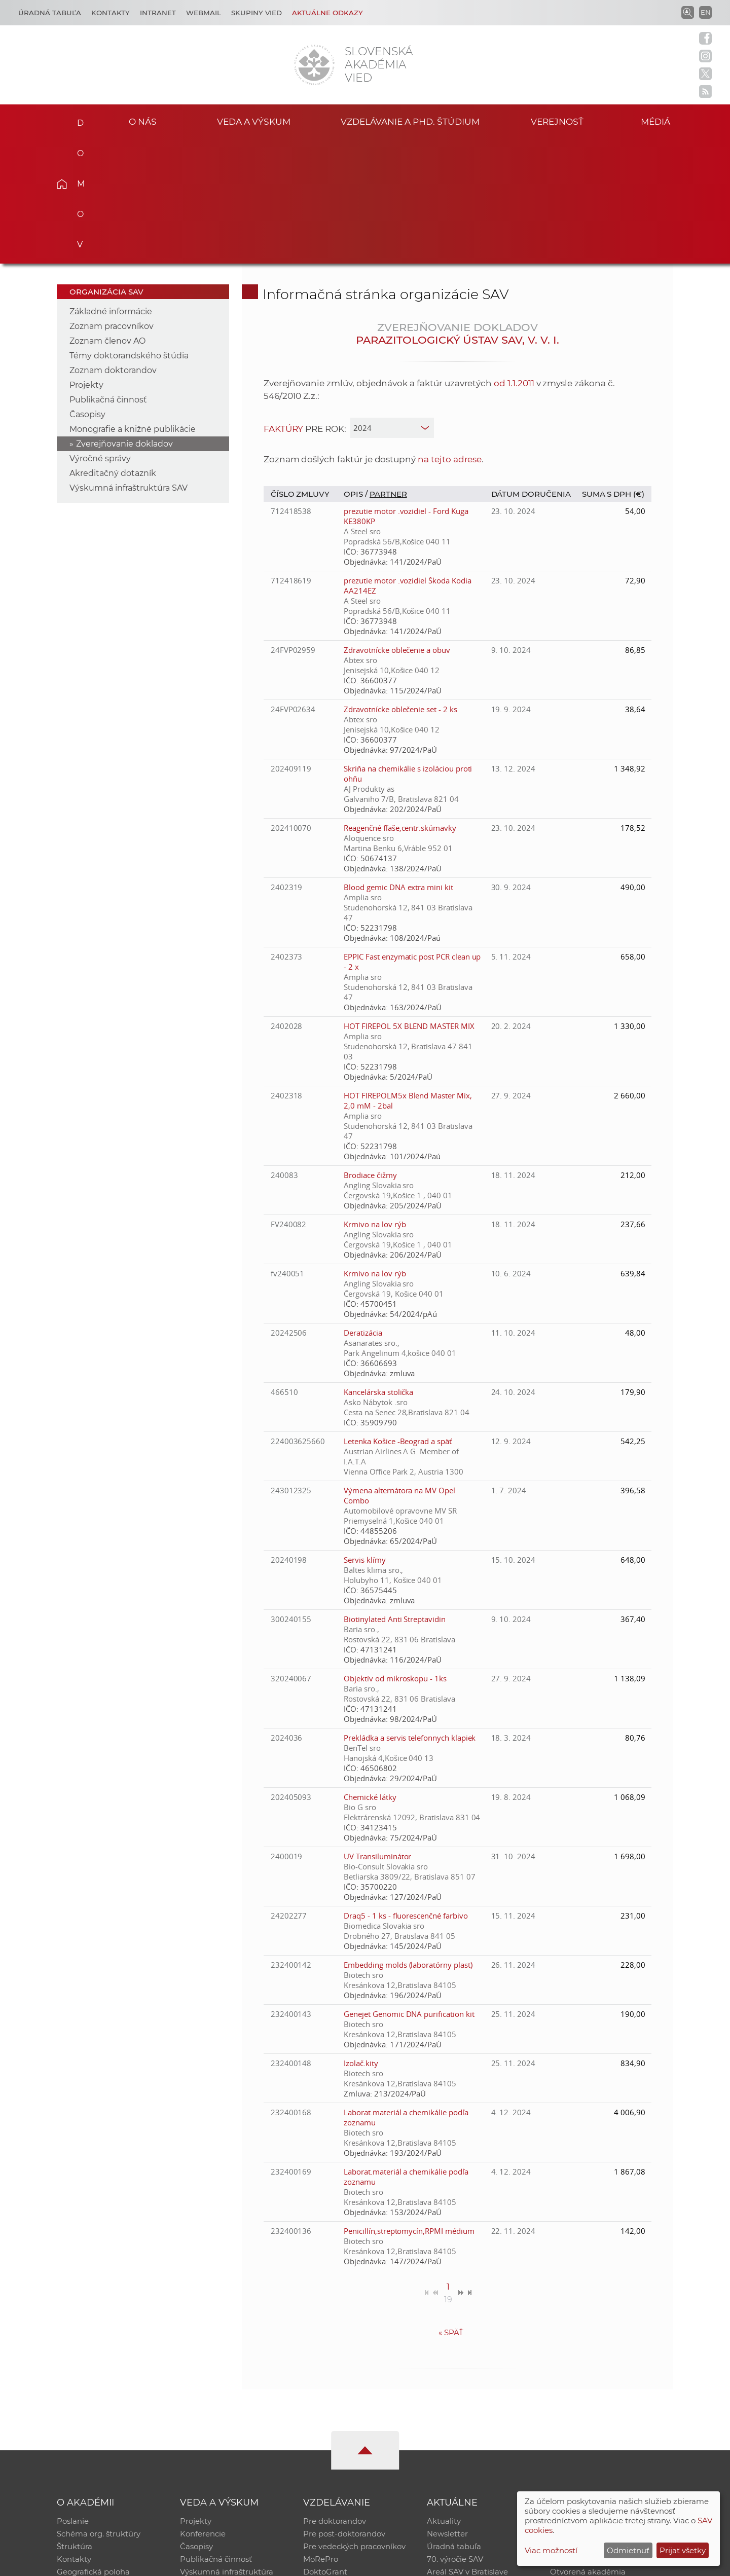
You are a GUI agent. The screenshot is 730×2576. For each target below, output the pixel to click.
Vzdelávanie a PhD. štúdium (410, 121)
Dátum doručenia (531, 368)
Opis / (357, 368)
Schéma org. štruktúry (98, 2409)
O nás (142, 121)
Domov (77, 119)
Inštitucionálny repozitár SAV (604, 2396)
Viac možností (551, 2550)
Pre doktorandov (334, 2396)
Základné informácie (110, 186)
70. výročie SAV (455, 2435)
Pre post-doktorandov (344, 2409)
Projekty (86, 259)
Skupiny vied (256, 13)
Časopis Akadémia (585, 2435)
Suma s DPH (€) (613, 368)
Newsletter (447, 2409)
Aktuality (444, 2396)
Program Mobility (336, 2462)
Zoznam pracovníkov (111, 200)
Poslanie (73, 2396)
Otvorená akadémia (588, 2448)
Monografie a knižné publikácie (132, 303)
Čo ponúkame (454, 2462)
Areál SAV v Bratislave (467, 2448)
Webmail (203, 13)
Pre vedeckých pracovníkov (354, 2422)
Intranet (158, 13)
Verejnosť (557, 121)
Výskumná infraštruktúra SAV (128, 362)
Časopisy (87, 288)
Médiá (658, 121)
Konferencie (203, 2409)
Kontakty (110, 13)
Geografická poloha (93, 2448)
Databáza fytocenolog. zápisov (607, 2422)
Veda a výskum (253, 121)
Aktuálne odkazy (327, 13)
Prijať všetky (683, 2550)
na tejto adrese (450, 333)
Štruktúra (74, 2422)
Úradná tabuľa (454, 2422)
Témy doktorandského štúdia (129, 230)
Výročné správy (100, 333)
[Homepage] (314, 65)
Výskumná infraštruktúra (226, 2448)
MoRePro (320, 2435)
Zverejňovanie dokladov (124, 318)
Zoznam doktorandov (113, 244)
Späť (451, 2207)
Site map (515, 2563)
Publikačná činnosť (108, 274)
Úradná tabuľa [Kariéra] (49, 13)
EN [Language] (706, 12)
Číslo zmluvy (300, 368)
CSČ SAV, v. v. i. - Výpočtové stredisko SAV (208, 2563)
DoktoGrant (325, 2448)
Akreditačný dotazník (112, 347)
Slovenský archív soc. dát (596, 2409)
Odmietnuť (628, 2550)
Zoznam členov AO (107, 215)
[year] (392, 302)
